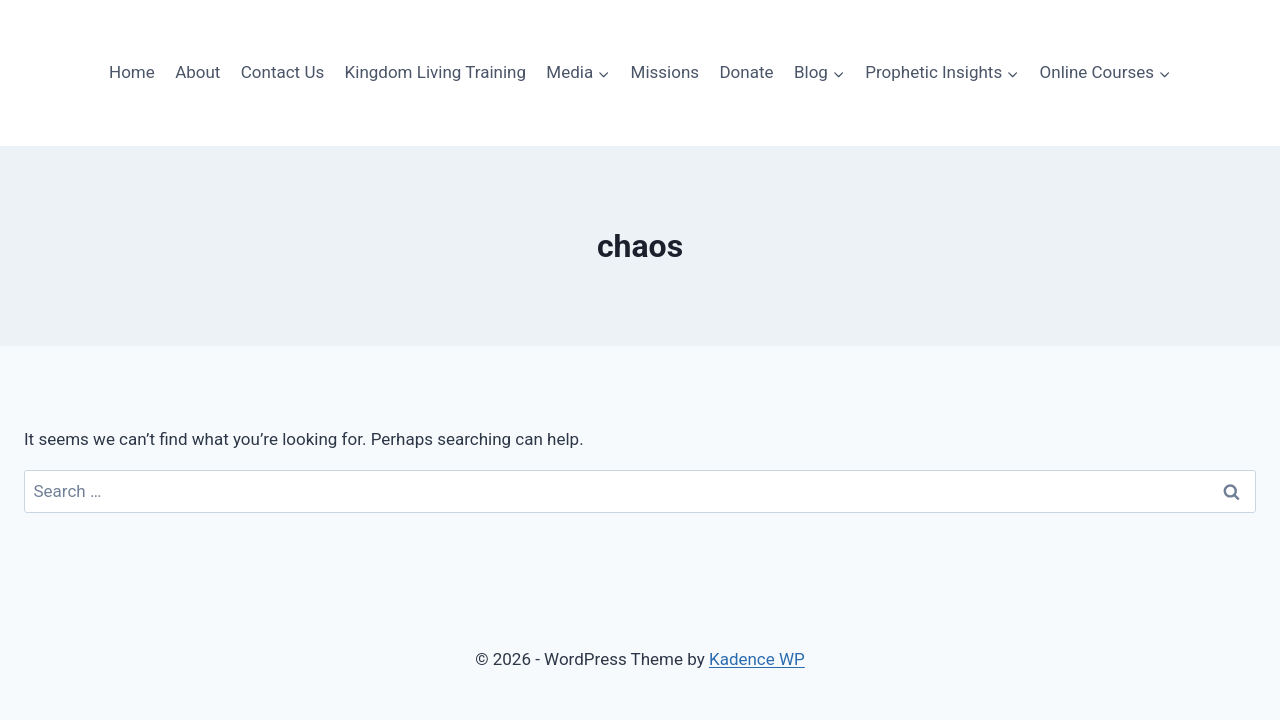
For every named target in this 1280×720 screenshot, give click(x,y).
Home (132, 72)
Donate (746, 72)
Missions (665, 72)
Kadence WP (757, 659)
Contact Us (282, 72)
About (197, 72)
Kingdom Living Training (435, 72)
